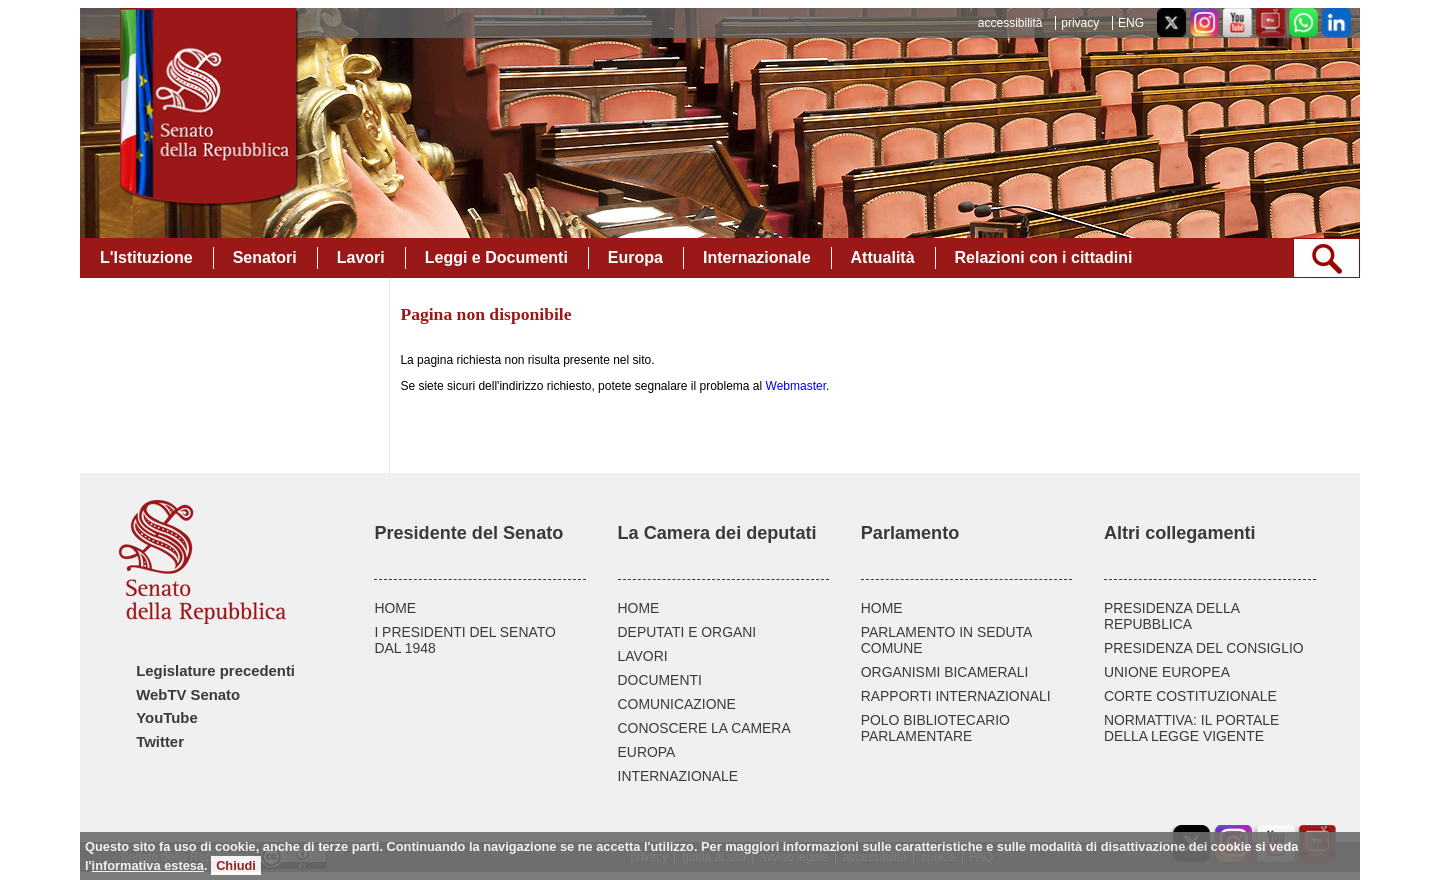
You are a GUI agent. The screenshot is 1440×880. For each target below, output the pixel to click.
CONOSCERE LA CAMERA (704, 728)
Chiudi (236, 865)
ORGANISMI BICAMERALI (945, 672)
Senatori (265, 257)
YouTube (166, 718)
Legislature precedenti (215, 671)
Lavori (361, 257)
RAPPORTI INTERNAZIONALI (956, 696)
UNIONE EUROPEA (1167, 672)
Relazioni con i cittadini (1044, 257)
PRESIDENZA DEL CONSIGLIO (1204, 648)
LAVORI (643, 656)
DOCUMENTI (660, 680)
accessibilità (1010, 23)
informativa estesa (148, 865)
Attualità (883, 257)
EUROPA (647, 752)
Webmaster (796, 386)
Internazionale (757, 257)
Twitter (160, 742)
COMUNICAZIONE (677, 704)
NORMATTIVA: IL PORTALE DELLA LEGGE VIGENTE (1191, 728)
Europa (635, 257)
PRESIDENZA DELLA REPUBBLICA (1171, 616)
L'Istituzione (146, 257)
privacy (1080, 23)
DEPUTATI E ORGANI (687, 632)
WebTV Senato (188, 695)
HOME (395, 608)
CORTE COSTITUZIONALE (1190, 696)
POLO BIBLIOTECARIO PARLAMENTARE (935, 728)
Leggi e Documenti (496, 257)
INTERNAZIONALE (678, 776)
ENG (1131, 23)
